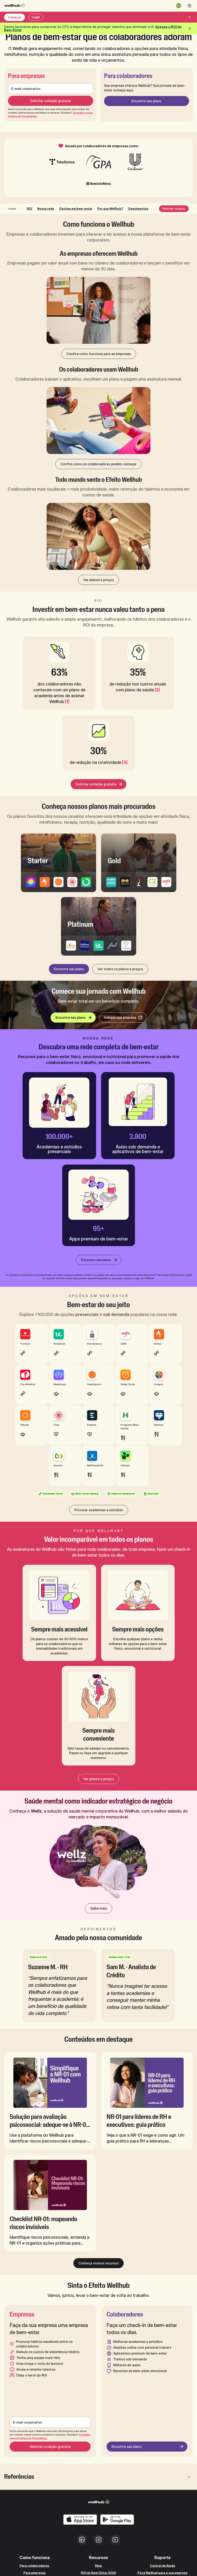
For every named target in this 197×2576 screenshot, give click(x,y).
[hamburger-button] (189, 5)
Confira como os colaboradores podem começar (98, 464)
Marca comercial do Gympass (98, 2563)
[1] (66, 701)
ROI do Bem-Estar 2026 (98, 2538)
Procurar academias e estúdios (98, 1510)
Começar (14, 17)
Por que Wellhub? (110, 208)
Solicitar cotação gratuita (50, 101)
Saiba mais (98, 1908)
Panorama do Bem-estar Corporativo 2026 (98, 2547)
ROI (29, 208)
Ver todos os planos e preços (120, 969)
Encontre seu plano (146, 101)
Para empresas (34, 2538)
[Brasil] (178, 5)
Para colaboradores (34, 2532)
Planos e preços (34, 2560)
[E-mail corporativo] (50, 88)
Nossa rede (45, 208)
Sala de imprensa (162, 2546)
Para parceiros (34, 2552)
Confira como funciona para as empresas (98, 354)
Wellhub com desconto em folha (34, 2546)
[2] (157, 689)
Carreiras (98, 2556)
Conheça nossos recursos (98, 2263)
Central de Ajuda (162, 2532)
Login (36, 17)
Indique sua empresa (123, 1017)
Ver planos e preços (98, 580)
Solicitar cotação (173, 208)
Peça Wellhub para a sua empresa (162, 2538)
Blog (98, 2532)
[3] (124, 762)
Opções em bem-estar (75, 208)
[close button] (189, 17)
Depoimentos (138, 208)
